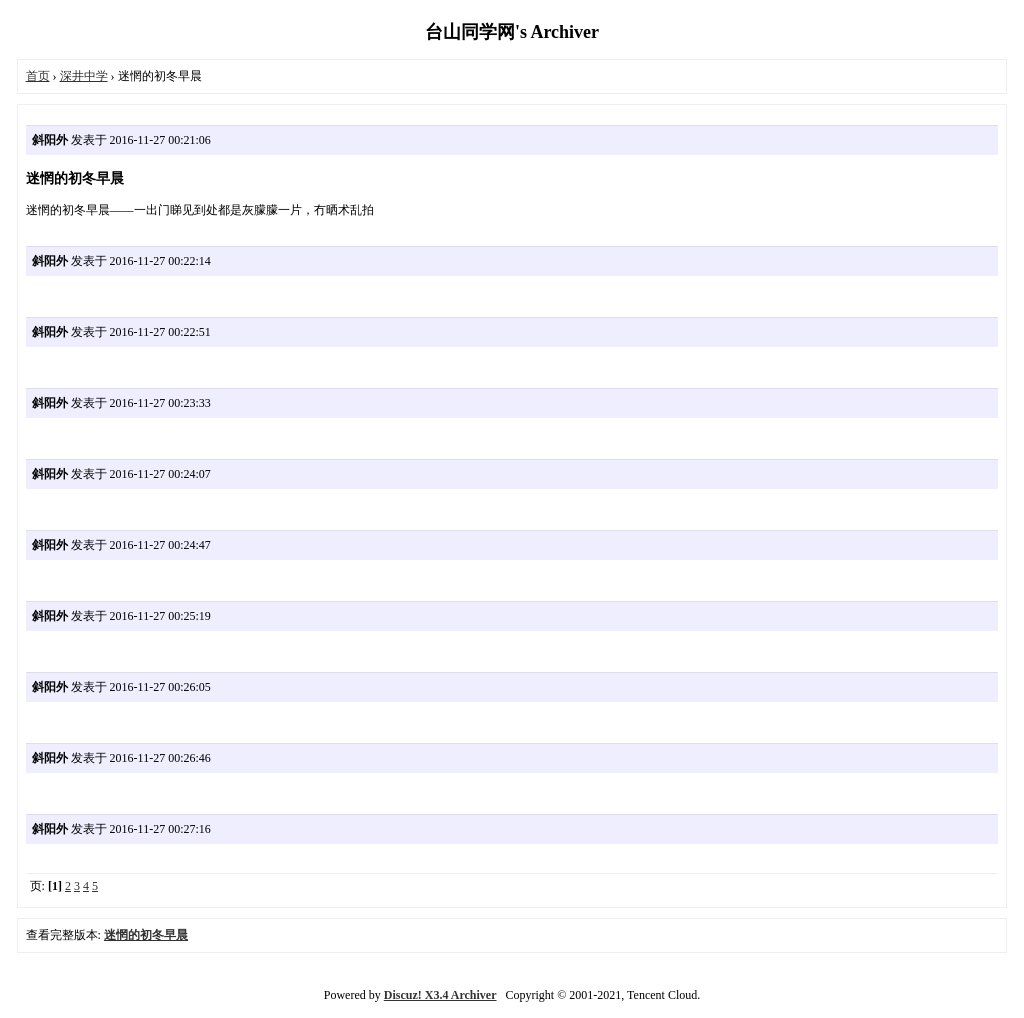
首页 (38, 76)
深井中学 (84, 76)
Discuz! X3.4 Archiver (440, 995)
